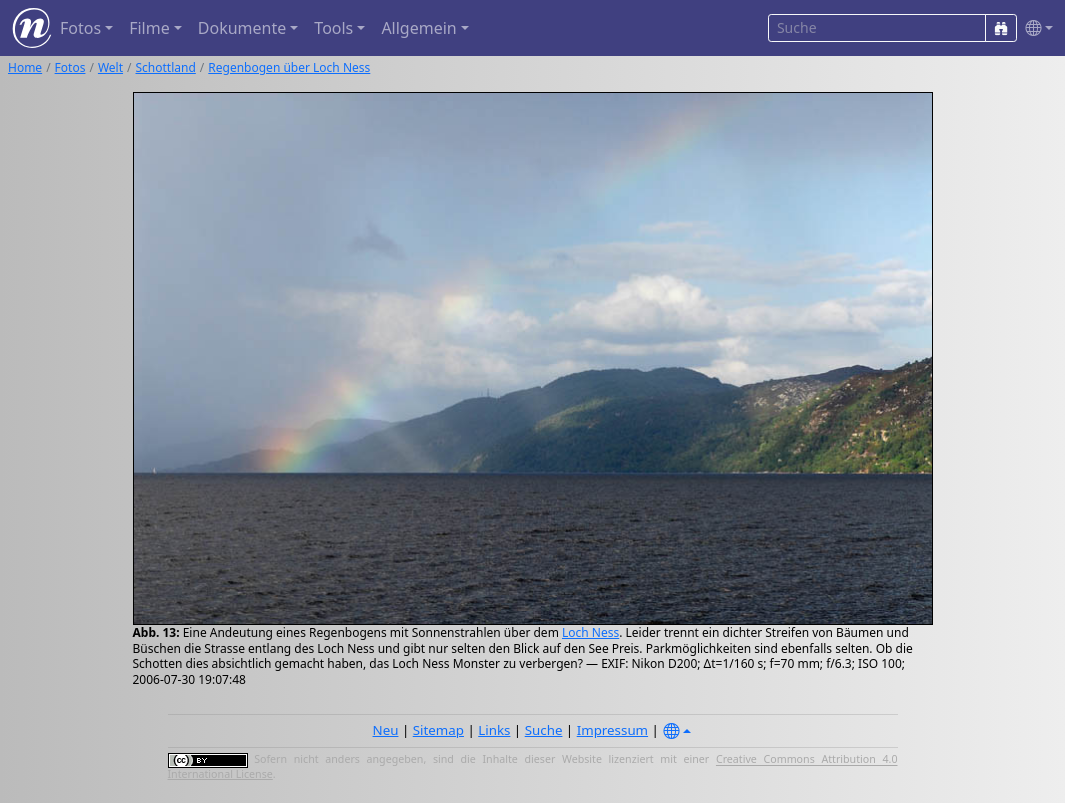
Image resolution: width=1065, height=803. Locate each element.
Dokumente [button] (242, 28)
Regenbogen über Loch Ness (289, 67)
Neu (386, 730)
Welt (110, 67)
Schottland (166, 67)
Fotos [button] (80, 28)
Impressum (612, 730)
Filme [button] (149, 28)
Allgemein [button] (418, 28)
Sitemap (438, 730)
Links (494, 730)
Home (25, 67)
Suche (544, 730)
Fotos (70, 67)
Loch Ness (590, 632)
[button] (1035, 28)
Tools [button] (333, 28)
